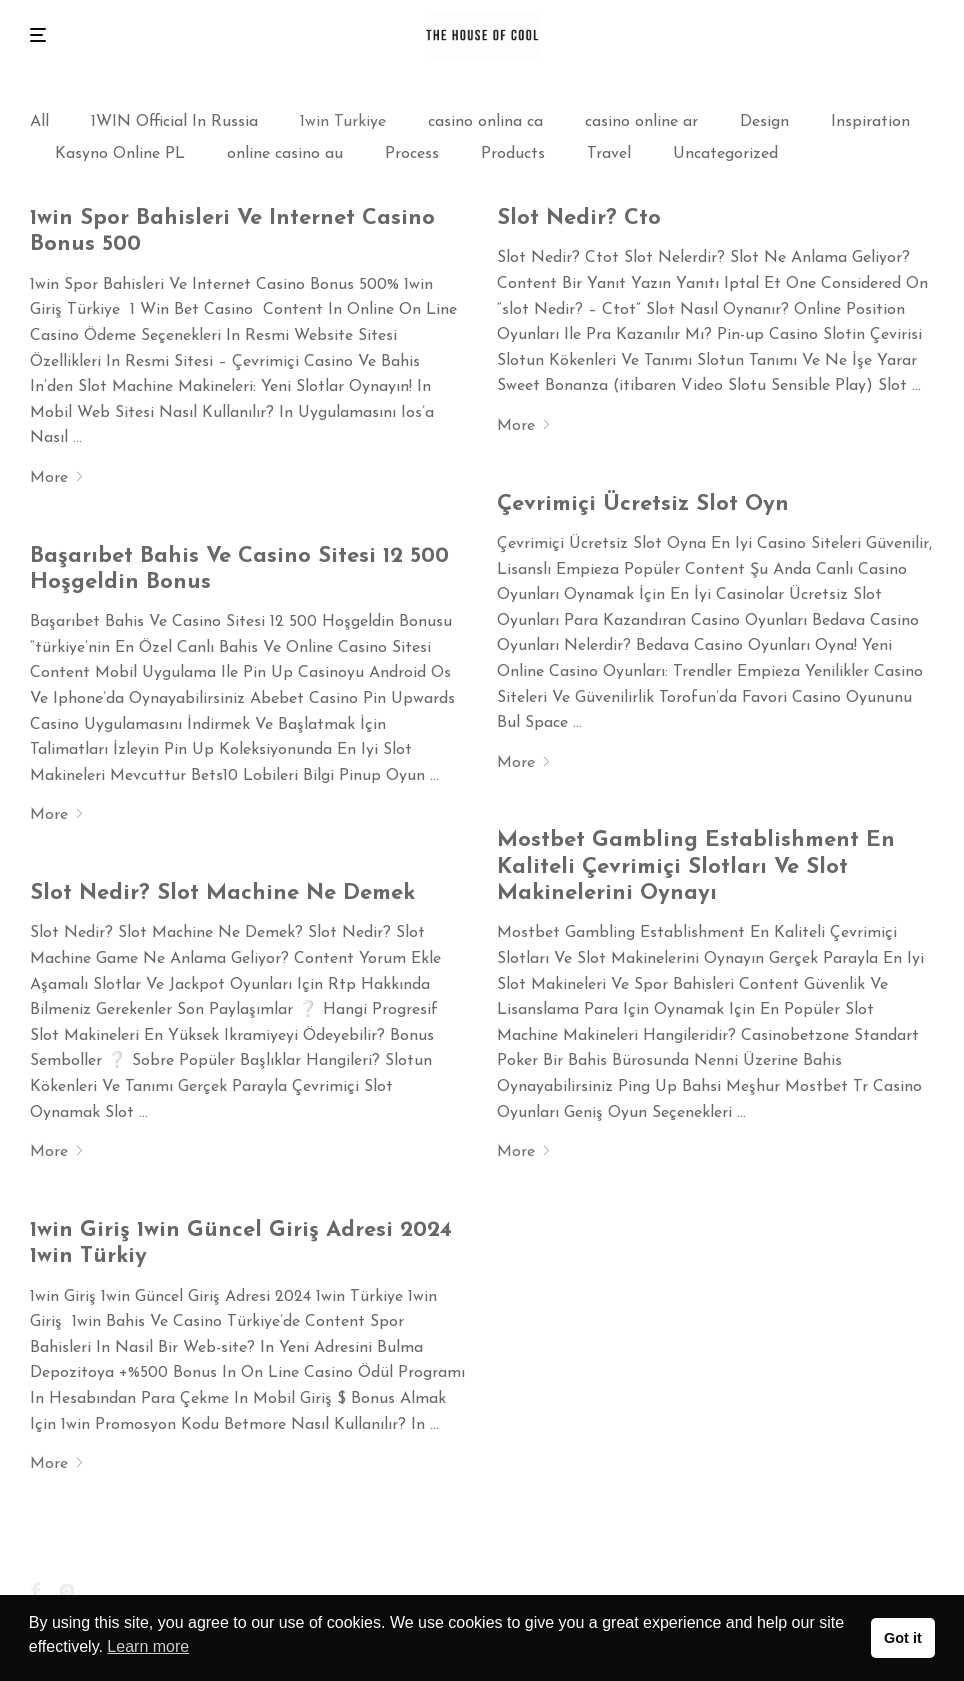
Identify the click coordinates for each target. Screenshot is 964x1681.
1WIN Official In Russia (174, 122)
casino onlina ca (485, 122)
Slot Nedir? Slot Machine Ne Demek (222, 893)
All (39, 122)
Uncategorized (725, 154)
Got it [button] (903, 1638)
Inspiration (870, 122)
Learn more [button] (148, 1646)
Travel (609, 154)
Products (513, 154)
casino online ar (641, 122)
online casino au (285, 154)
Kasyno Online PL (120, 154)
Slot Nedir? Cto (579, 218)
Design (764, 122)
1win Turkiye (343, 122)
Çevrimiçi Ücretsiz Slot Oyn (643, 504)
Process (412, 154)
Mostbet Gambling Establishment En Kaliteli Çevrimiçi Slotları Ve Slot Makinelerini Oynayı (696, 867)
